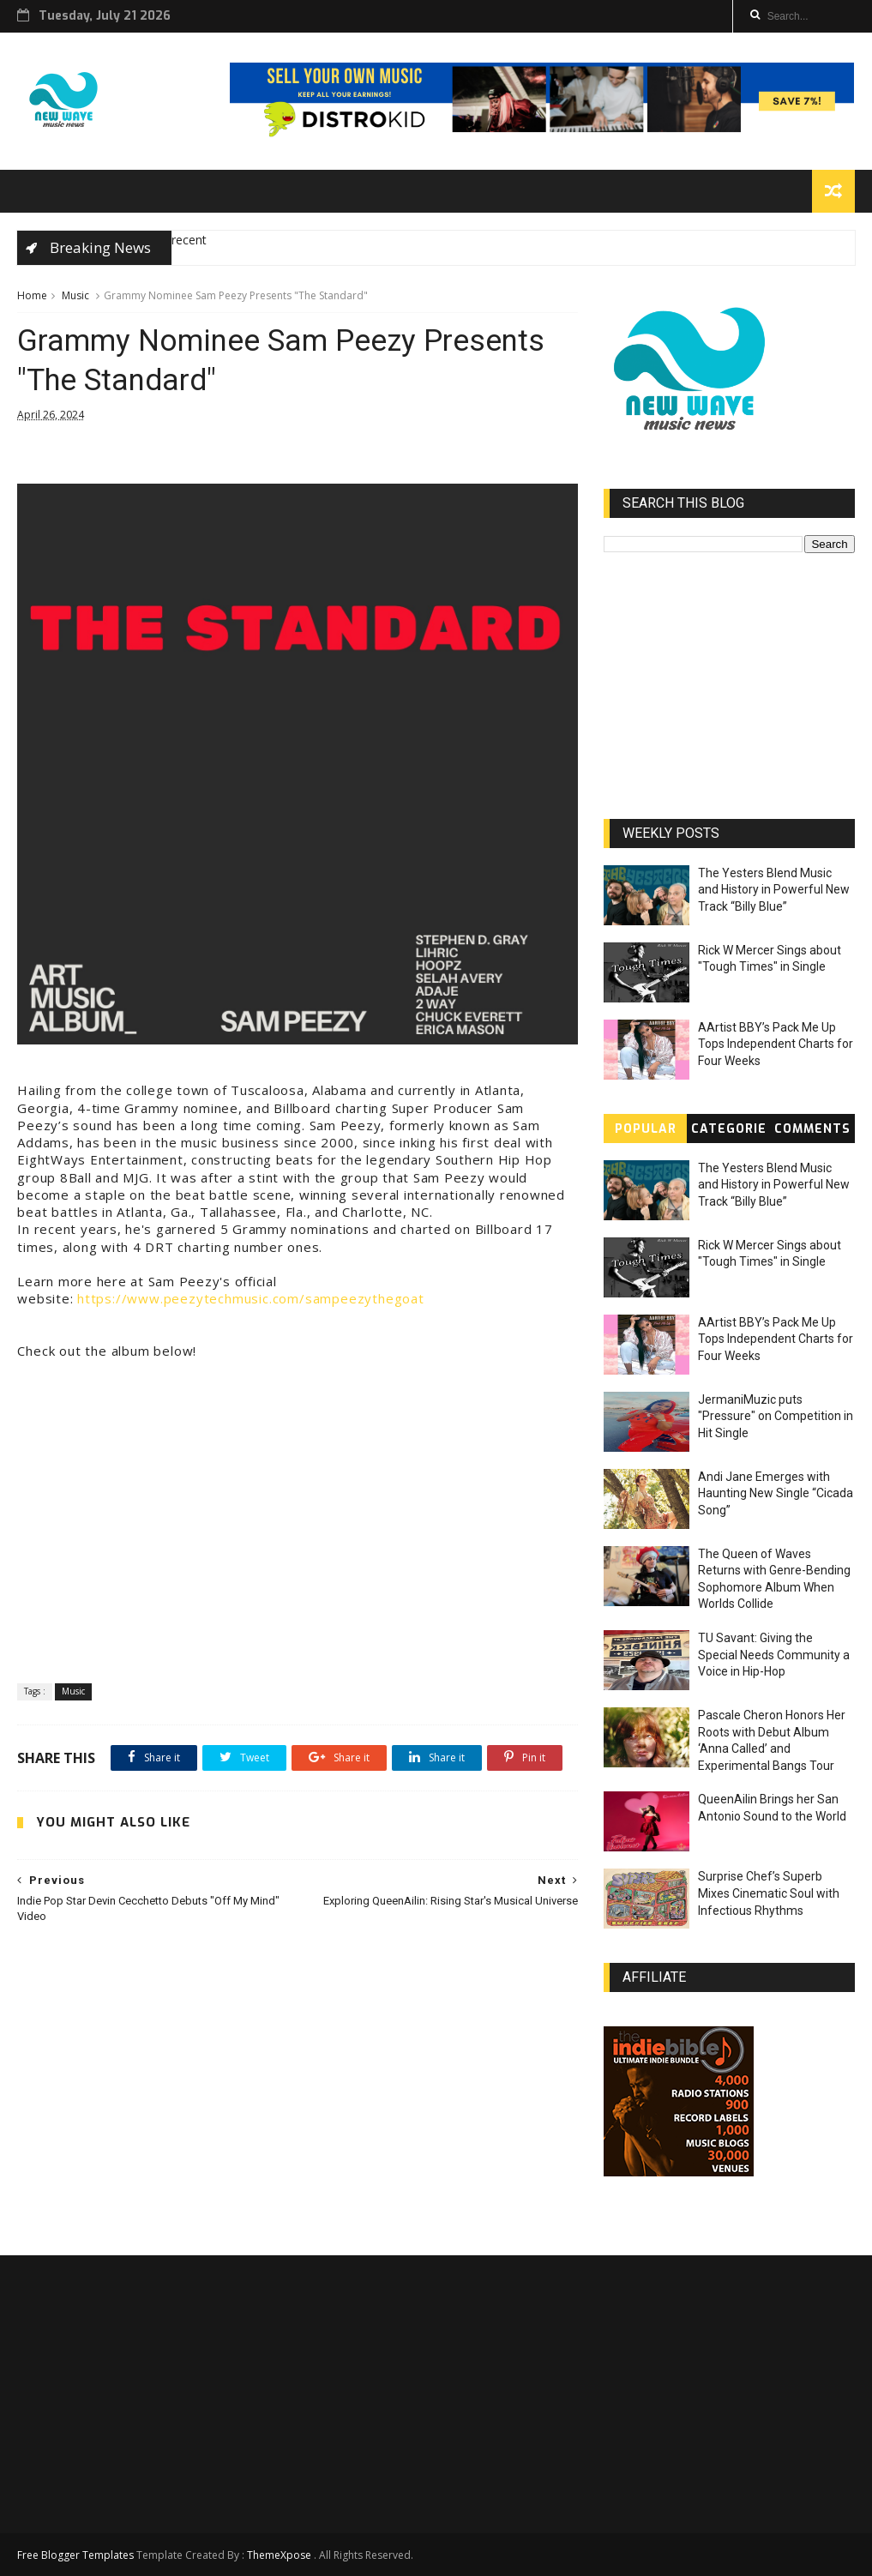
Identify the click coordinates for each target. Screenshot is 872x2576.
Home (32, 295)
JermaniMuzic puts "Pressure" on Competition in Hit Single (775, 1416)
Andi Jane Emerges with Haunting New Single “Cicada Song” (775, 1493)
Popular (646, 1129)
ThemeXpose (279, 2555)
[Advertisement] (297, 2090)
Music (75, 295)
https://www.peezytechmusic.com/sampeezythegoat (250, 1298)
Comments (812, 1129)
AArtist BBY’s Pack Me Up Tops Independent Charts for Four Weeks (775, 1044)
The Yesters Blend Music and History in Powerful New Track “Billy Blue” (774, 889)
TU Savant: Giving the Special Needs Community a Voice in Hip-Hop (774, 1654)
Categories (729, 1132)
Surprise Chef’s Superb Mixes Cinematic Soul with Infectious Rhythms (768, 1893)
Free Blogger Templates (75, 2555)
